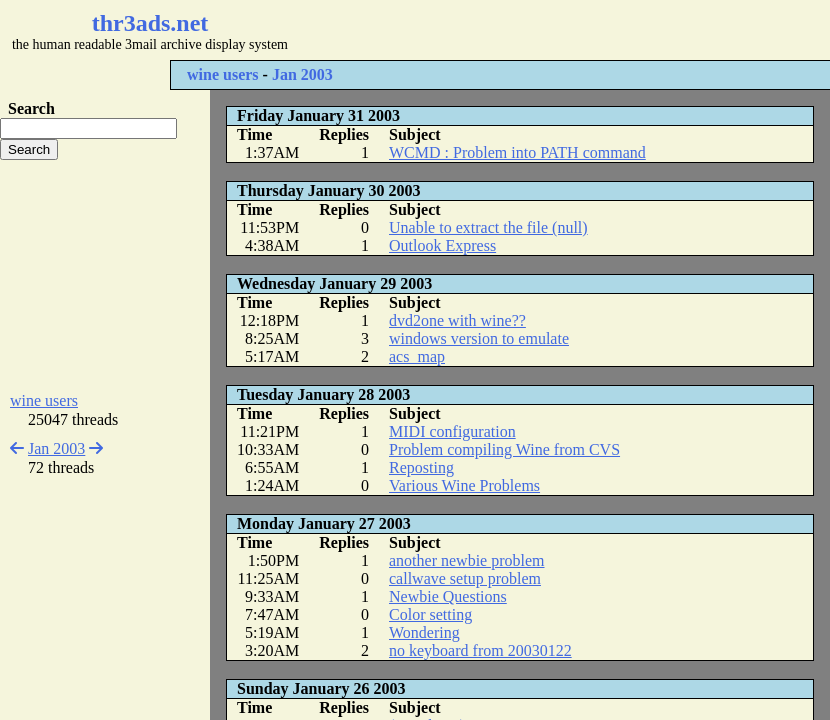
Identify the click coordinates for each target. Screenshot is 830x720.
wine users (223, 74)
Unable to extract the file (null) (488, 227)
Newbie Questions (448, 596)
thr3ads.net (150, 23)
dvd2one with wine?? (457, 320)
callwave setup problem (465, 578)
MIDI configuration (452, 431)
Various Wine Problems (464, 485)
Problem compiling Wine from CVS (504, 449)
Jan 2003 (302, 74)
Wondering (424, 632)
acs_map (417, 356)
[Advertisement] (105, 276)
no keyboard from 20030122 (480, 650)
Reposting (421, 467)
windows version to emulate (479, 338)
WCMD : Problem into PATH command (517, 152)
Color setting (430, 614)
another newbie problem (467, 560)
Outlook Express (442, 245)
